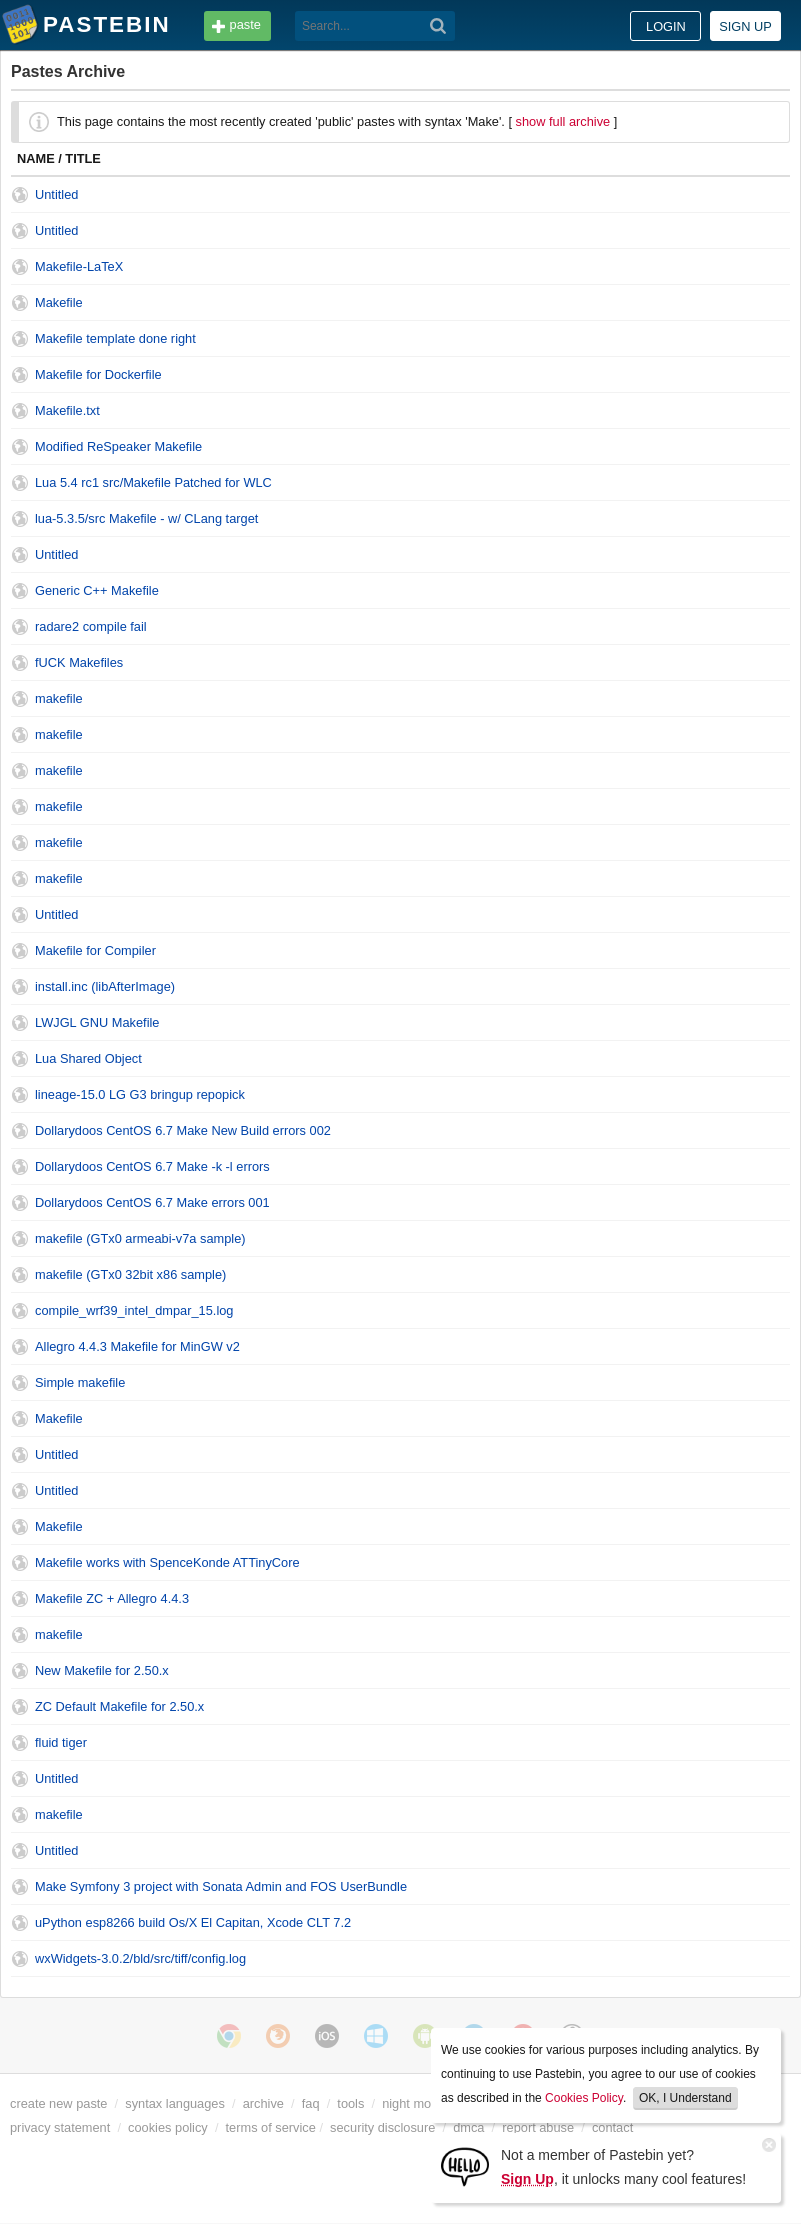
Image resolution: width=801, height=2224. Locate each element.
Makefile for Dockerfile (98, 374)
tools (350, 2103)
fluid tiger (61, 1742)
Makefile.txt (67, 410)
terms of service (271, 2127)
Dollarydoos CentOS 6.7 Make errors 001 (152, 1202)
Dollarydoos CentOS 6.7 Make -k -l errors (152, 1166)
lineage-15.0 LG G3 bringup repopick (140, 1094)
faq (311, 2103)
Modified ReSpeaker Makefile (118, 446)
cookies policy (168, 2127)
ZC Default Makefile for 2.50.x (119, 1706)
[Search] (438, 26)
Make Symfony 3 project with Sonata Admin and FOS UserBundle (221, 1886)
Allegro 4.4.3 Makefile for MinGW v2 (137, 1346)
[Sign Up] (465, 2165)
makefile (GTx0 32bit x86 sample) (130, 1274)
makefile (59, 698)
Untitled (56, 194)
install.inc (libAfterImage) (105, 986)
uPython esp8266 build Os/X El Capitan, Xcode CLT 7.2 (193, 1922)
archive (263, 2103)
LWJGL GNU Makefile (97, 1022)
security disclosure (382, 2127)
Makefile (59, 302)
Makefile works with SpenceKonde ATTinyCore (167, 1562)
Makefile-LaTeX (79, 266)
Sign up (745, 26)
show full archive (563, 121)
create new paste (58, 2103)
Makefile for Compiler (95, 950)
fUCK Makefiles (79, 662)
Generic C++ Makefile (97, 590)
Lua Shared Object (88, 1058)
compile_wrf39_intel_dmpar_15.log (134, 1310)
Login (666, 26)
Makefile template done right (115, 338)
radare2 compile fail (91, 626)
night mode (413, 2103)
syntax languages (175, 2103)
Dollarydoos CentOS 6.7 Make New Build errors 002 (183, 1130)
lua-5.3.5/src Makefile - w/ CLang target (146, 518)
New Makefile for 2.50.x (102, 1670)
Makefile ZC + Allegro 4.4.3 (112, 1598)
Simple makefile (80, 1382)
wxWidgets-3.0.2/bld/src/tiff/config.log (140, 1958)
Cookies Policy (584, 2098)
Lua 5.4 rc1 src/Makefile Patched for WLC (153, 482)
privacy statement (60, 2127)
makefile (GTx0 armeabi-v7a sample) (140, 1238)
